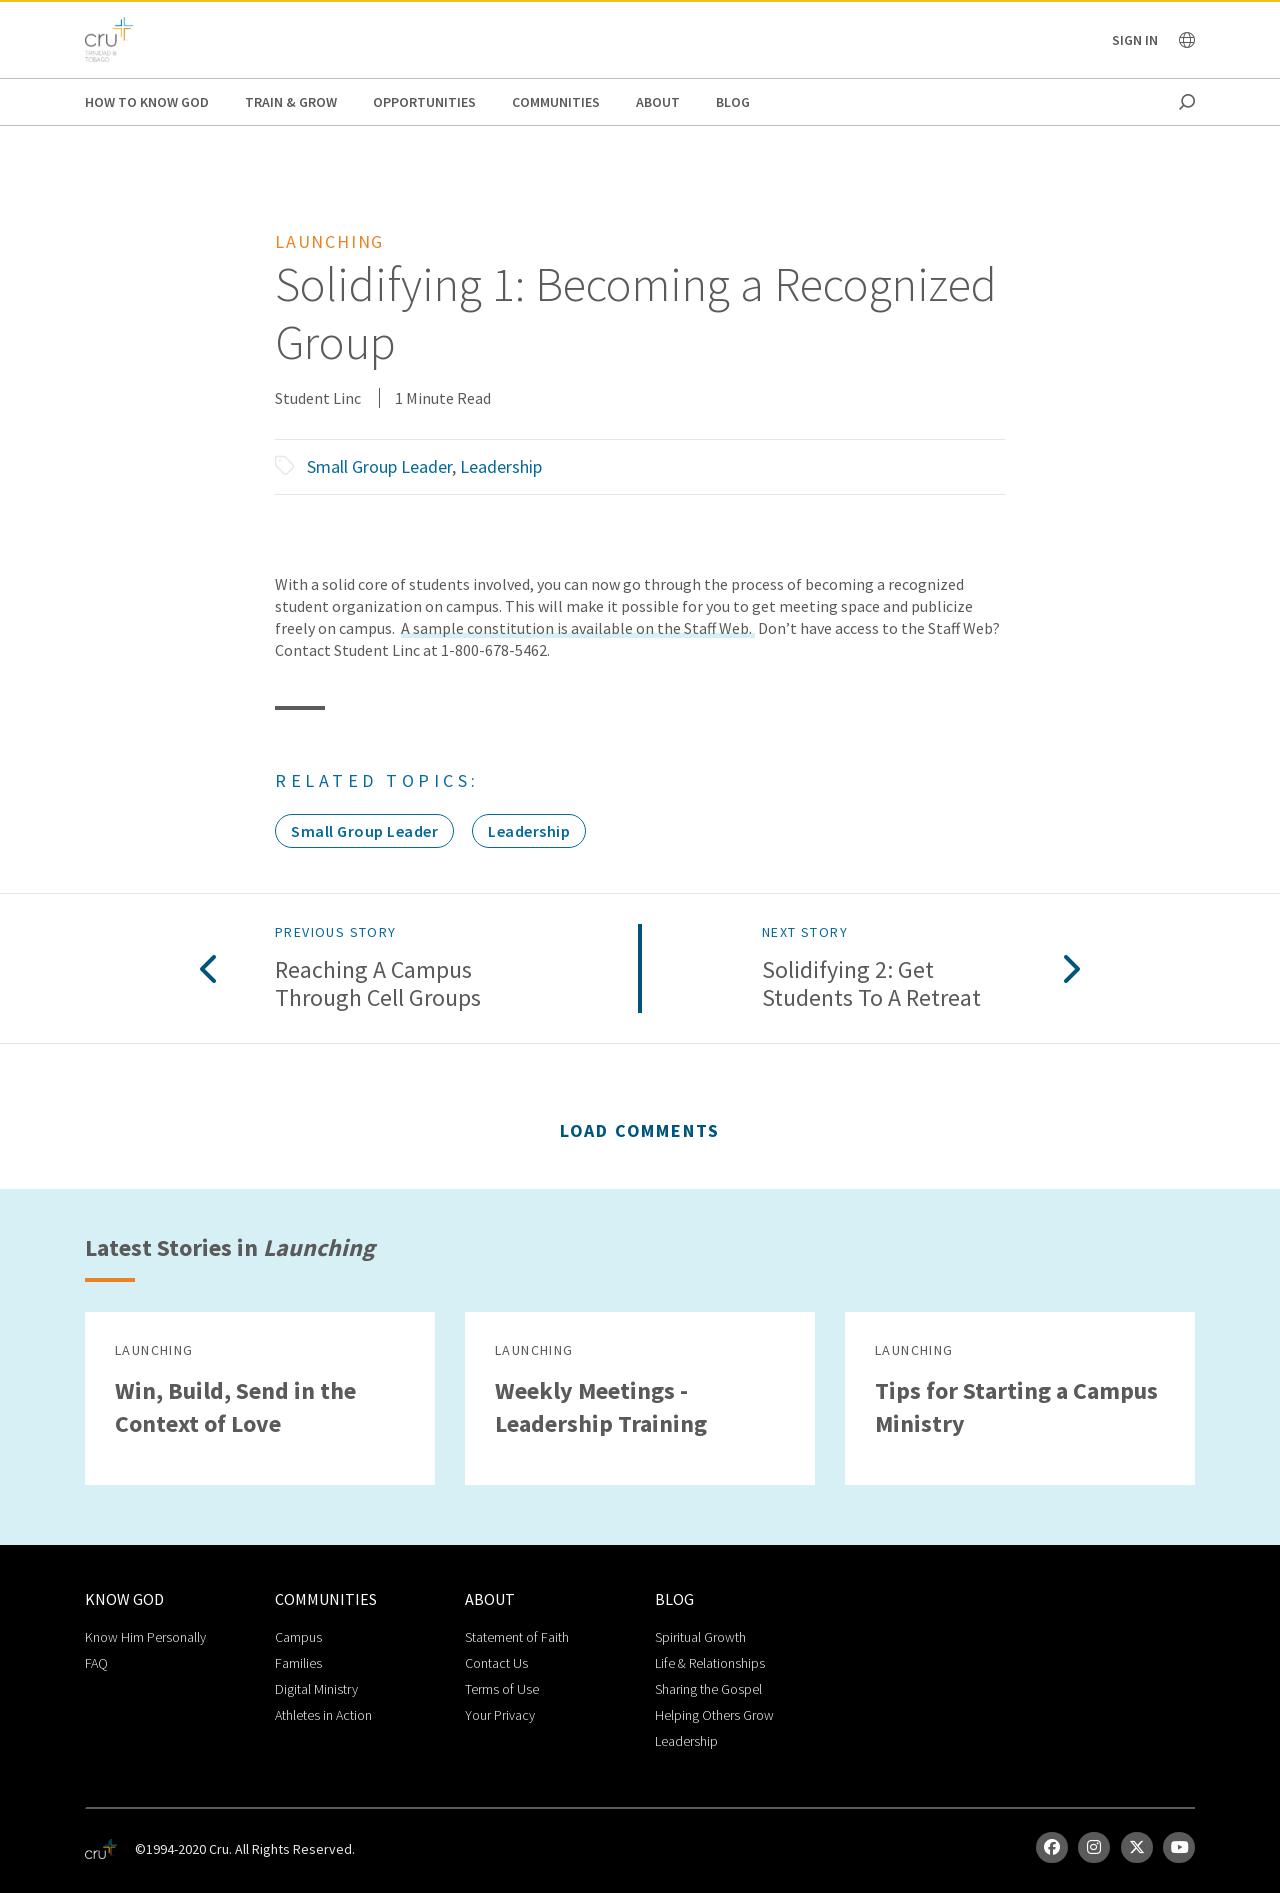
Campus (298, 1637)
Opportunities (424, 102)
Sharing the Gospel (708, 1689)
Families (298, 1663)
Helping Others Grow (714, 1715)
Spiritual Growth (700, 1637)
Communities (556, 102)
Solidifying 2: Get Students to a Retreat (871, 985)
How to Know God (147, 102)
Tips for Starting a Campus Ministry (1016, 1407)
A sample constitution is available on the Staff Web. (578, 628)
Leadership (501, 466)
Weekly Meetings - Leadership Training (601, 1407)
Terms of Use (502, 1689)
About (658, 102)
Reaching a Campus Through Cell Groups (378, 985)
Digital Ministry (316, 1689)
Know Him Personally (145, 1637)
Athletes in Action (323, 1715)
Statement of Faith (517, 1637)
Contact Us (496, 1663)
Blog (733, 102)
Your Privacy (500, 1715)
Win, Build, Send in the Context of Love (235, 1407)
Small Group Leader (379, 466)
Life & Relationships (710, 1663)
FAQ (96, 1663)
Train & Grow (291, 102)
